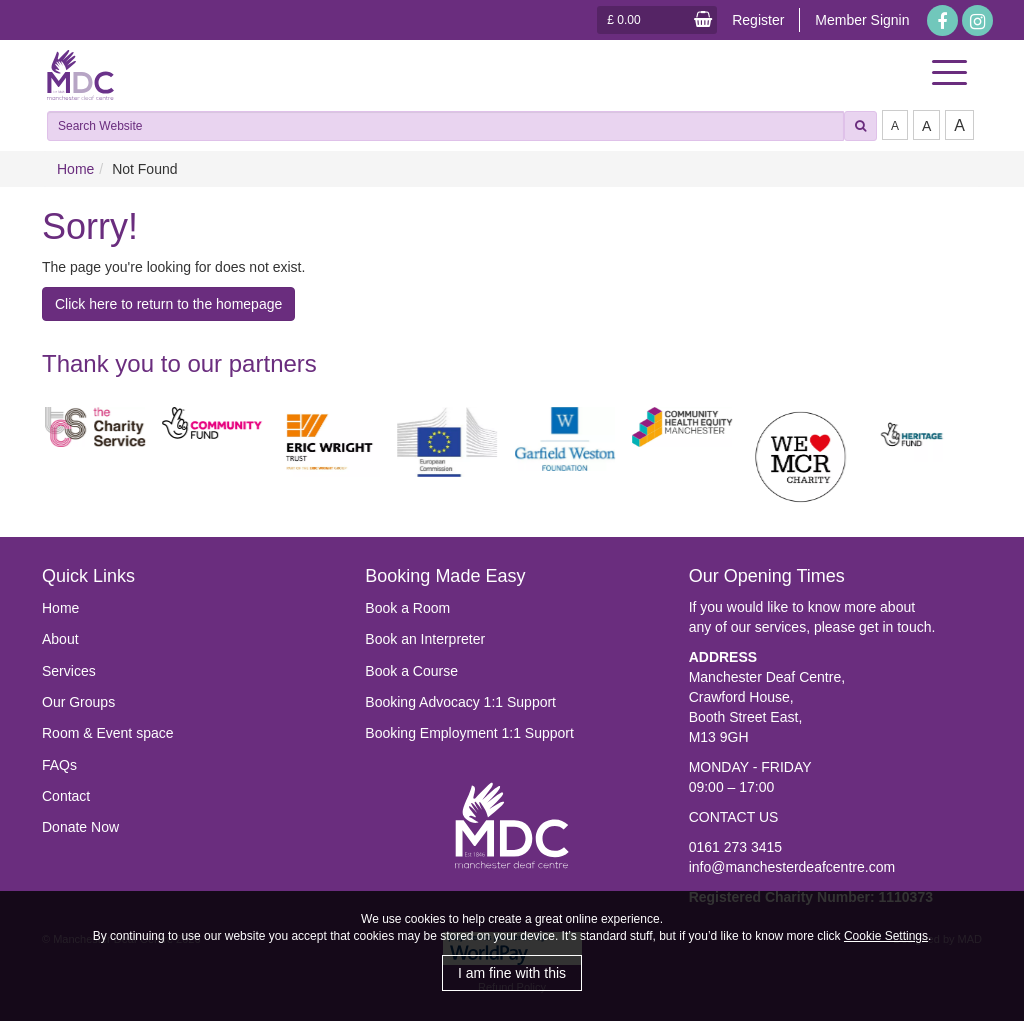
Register (758, 20)
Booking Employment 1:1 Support (469, 733)
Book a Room (407, 608)
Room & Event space (108, 733)
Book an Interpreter (425, 639)
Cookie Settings (886, 936)
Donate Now (80, 827)
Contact (66, 796)
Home (75, 169)
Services (69, 671)
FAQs (59, 765)
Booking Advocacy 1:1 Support (460, 702)
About (60, 639)
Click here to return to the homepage (168, 304)
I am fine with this (512, 973)
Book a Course (411, 671)
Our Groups (78, 702)
